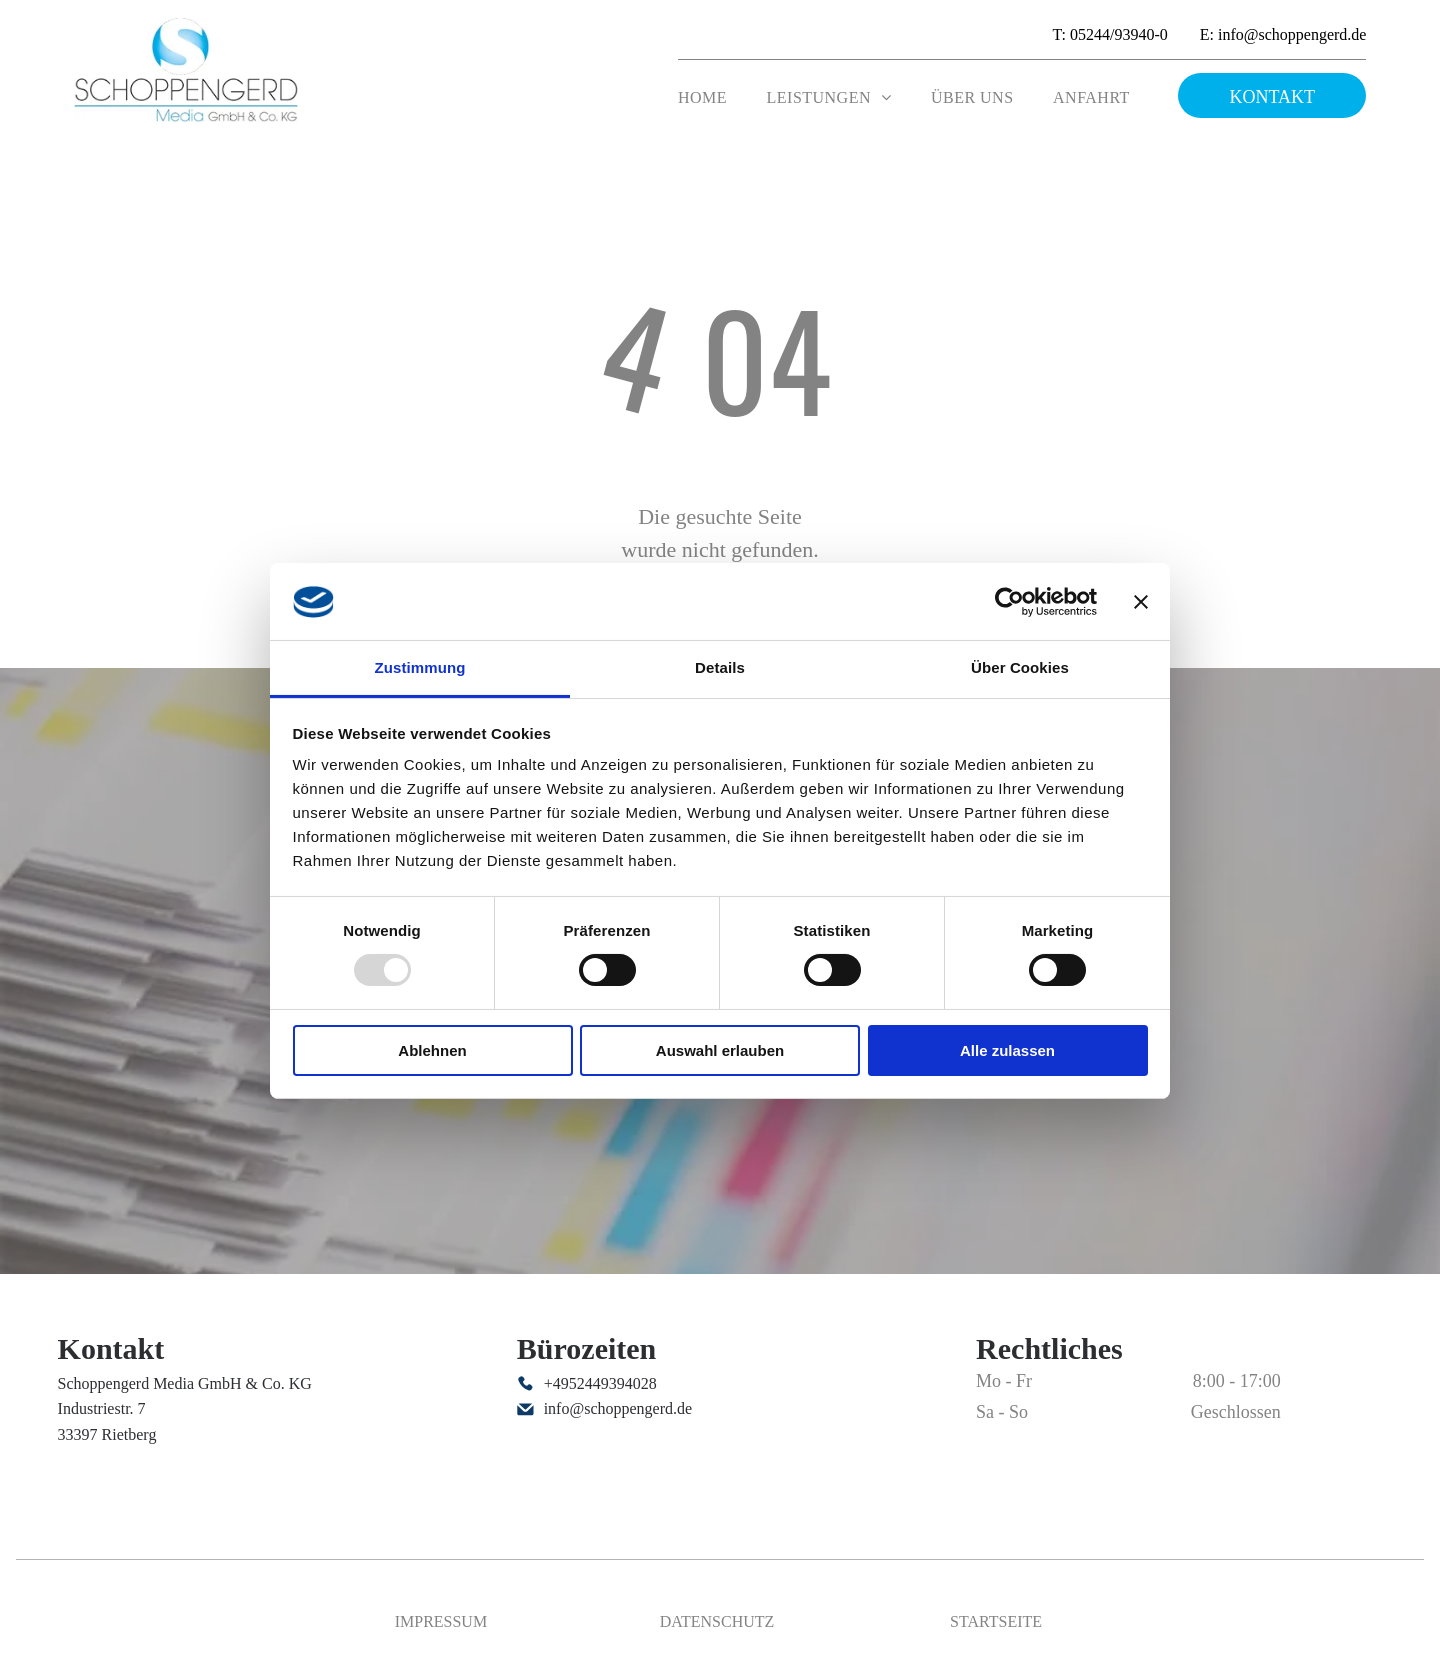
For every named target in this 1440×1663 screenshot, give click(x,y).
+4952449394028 (600, 1383)
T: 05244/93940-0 (1110, 34)
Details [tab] (720, 667)
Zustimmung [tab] (420, 667)
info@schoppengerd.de (618, 1408)
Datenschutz (717, 1621)
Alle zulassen (1007, 1050)
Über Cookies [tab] (1020, 667)
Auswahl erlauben (720, 1050)
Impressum (441, 1621)
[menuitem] (702, 98)
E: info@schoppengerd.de (1283, 34)
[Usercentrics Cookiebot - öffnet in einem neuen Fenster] (1009, 602)
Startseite (996, 1621)
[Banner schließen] (1141, 602)
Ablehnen (432, 1050)
